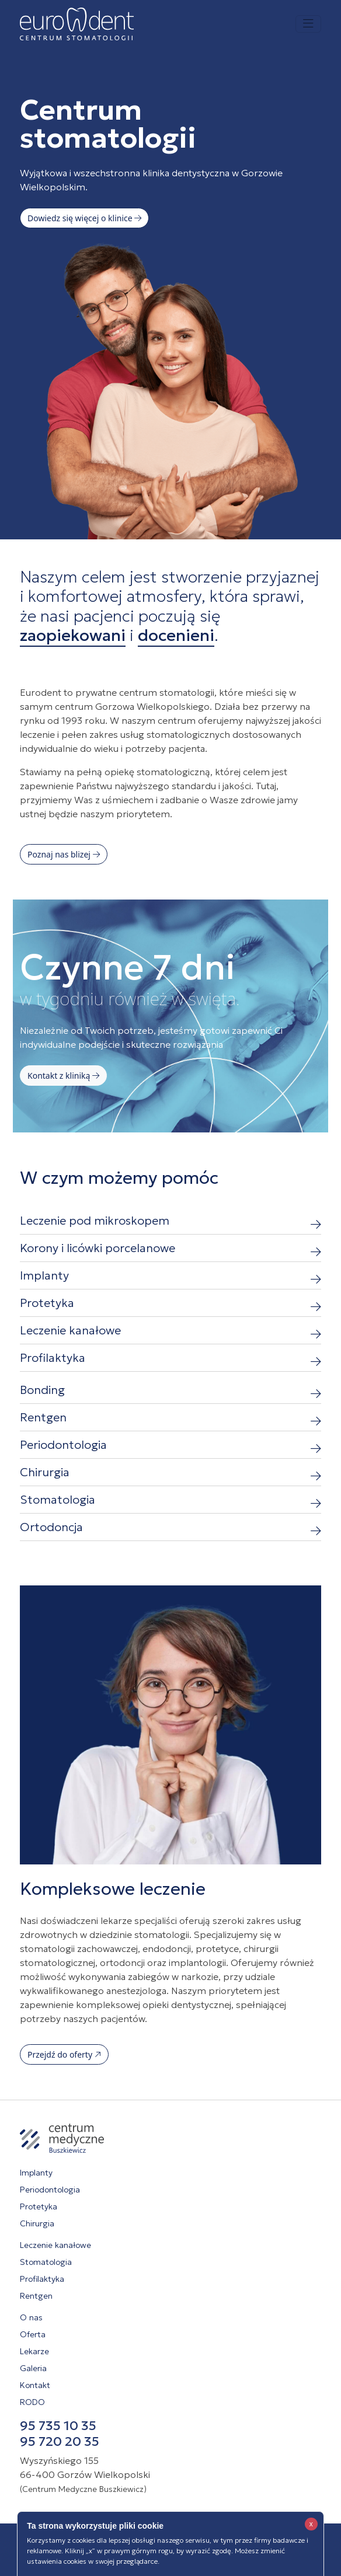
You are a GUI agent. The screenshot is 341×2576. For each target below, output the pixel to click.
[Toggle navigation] (308, 24)
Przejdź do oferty (64, 2054)
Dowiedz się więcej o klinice (84, 218)
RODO (32, 2402)
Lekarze (34, 2351)
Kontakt (35, 2385)
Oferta (33, 2334)
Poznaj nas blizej (63, 854)
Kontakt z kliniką (63, 1075)
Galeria (33, 2368)
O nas (31, 2317)
